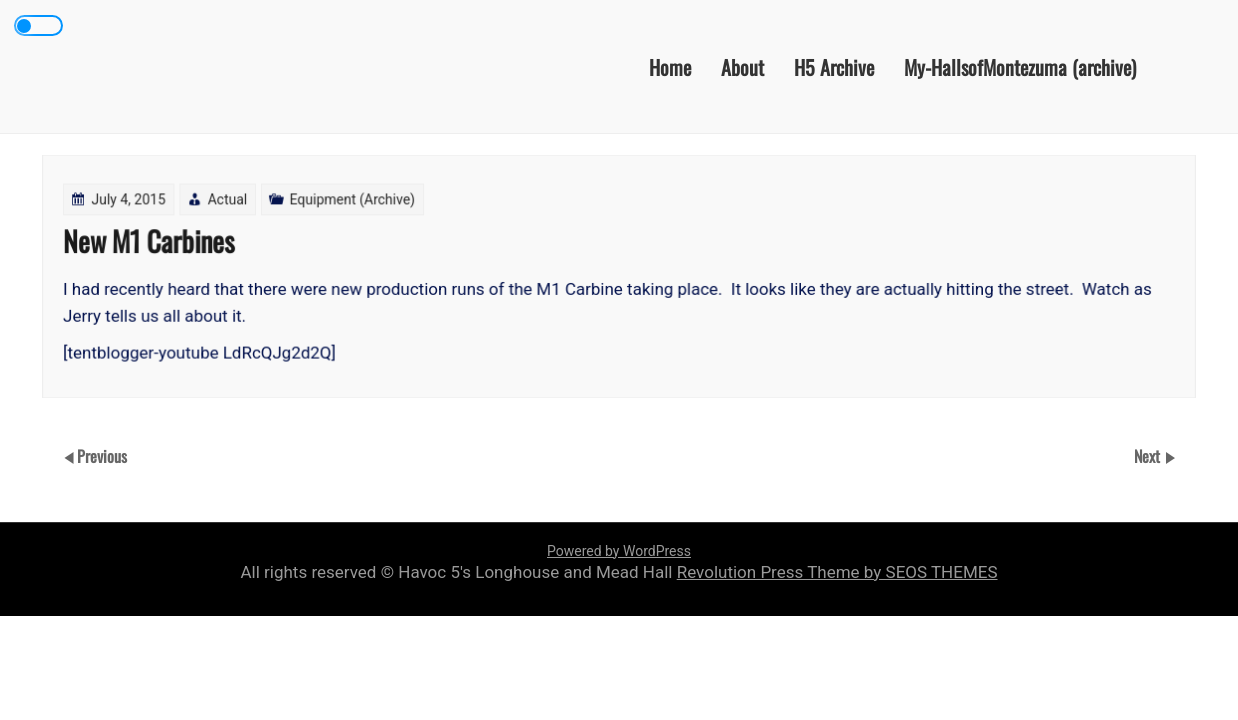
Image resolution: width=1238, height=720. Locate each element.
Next (1149, 455)
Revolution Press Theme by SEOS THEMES (837, 572)
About (742, 66)
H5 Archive (834, 66)
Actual (230, 200)
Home (670, 66)
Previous (102, 455)
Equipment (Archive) (354, 200)
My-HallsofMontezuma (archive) (1020, 66)
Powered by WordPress (619, 551)
